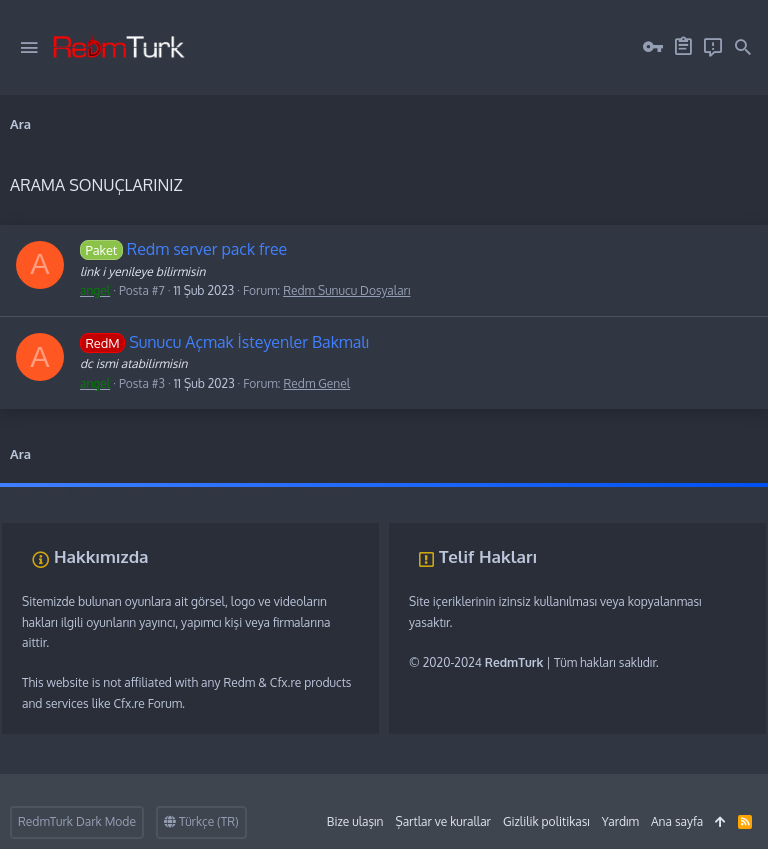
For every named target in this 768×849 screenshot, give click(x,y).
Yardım (620, 821)
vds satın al (135, 492)
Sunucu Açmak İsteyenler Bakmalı (224, 342)
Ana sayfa (677, 821)
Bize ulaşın (355, 821)
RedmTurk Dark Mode (77, 821)
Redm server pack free (183, 249)
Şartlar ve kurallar (442, 821)
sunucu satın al (207, 492)
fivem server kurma (51, 492)
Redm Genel (316, 383)
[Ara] (743, 48)
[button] (29, 48)
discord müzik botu (301, 492)
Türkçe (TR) (201, 821)
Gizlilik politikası (546, 821)
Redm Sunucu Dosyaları (346, 290)
